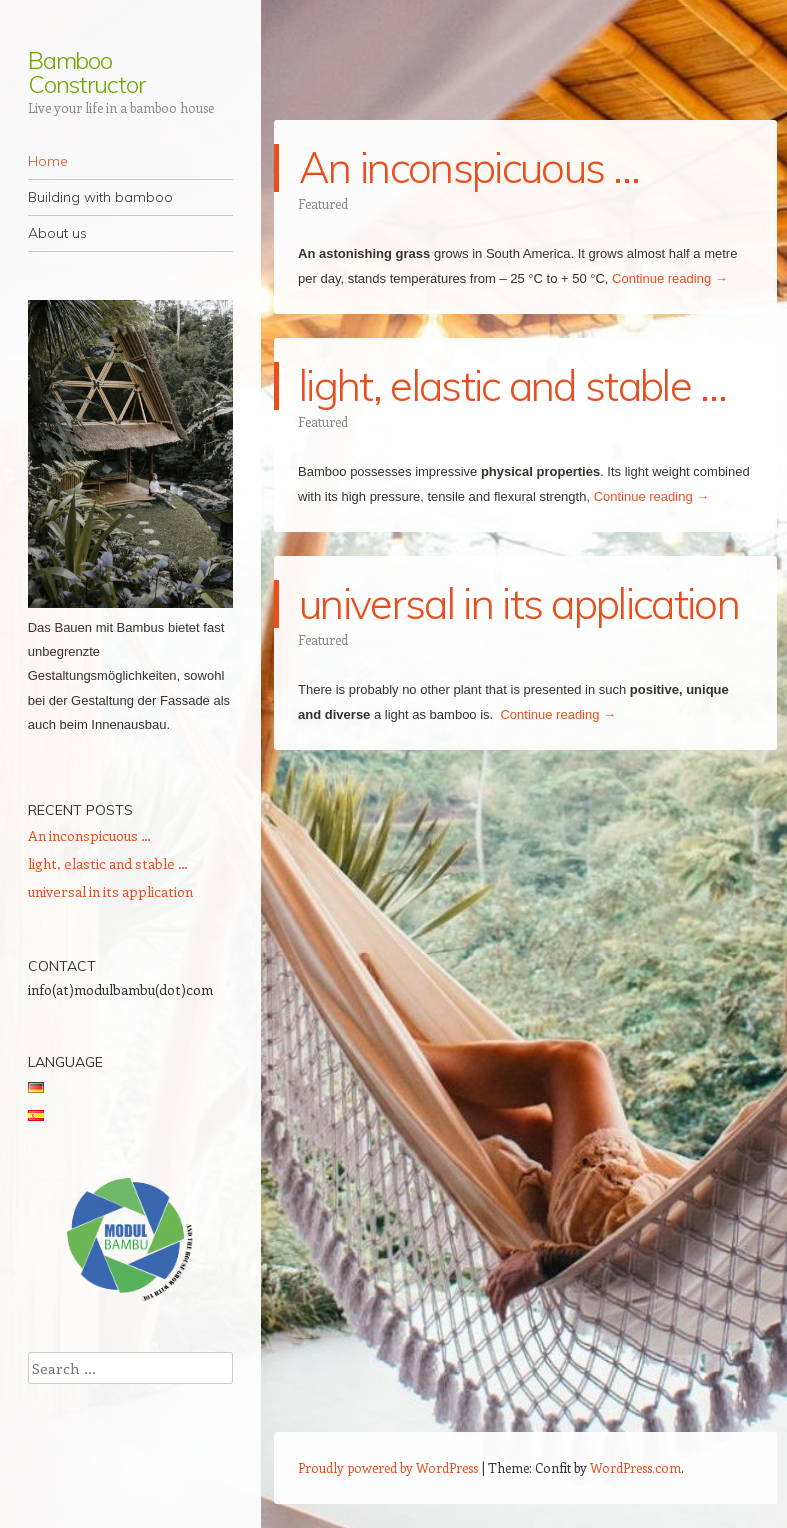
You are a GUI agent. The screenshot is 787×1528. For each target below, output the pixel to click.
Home (48, 161)
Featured (323, 203)
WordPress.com (635, 1467)
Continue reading (670, 278)
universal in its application (519, 603)
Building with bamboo (100, 197)
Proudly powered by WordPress (388, 1467)
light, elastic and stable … (513, 385)
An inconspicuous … (469, 167)
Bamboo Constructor (86, 72)
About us (57, 233)
